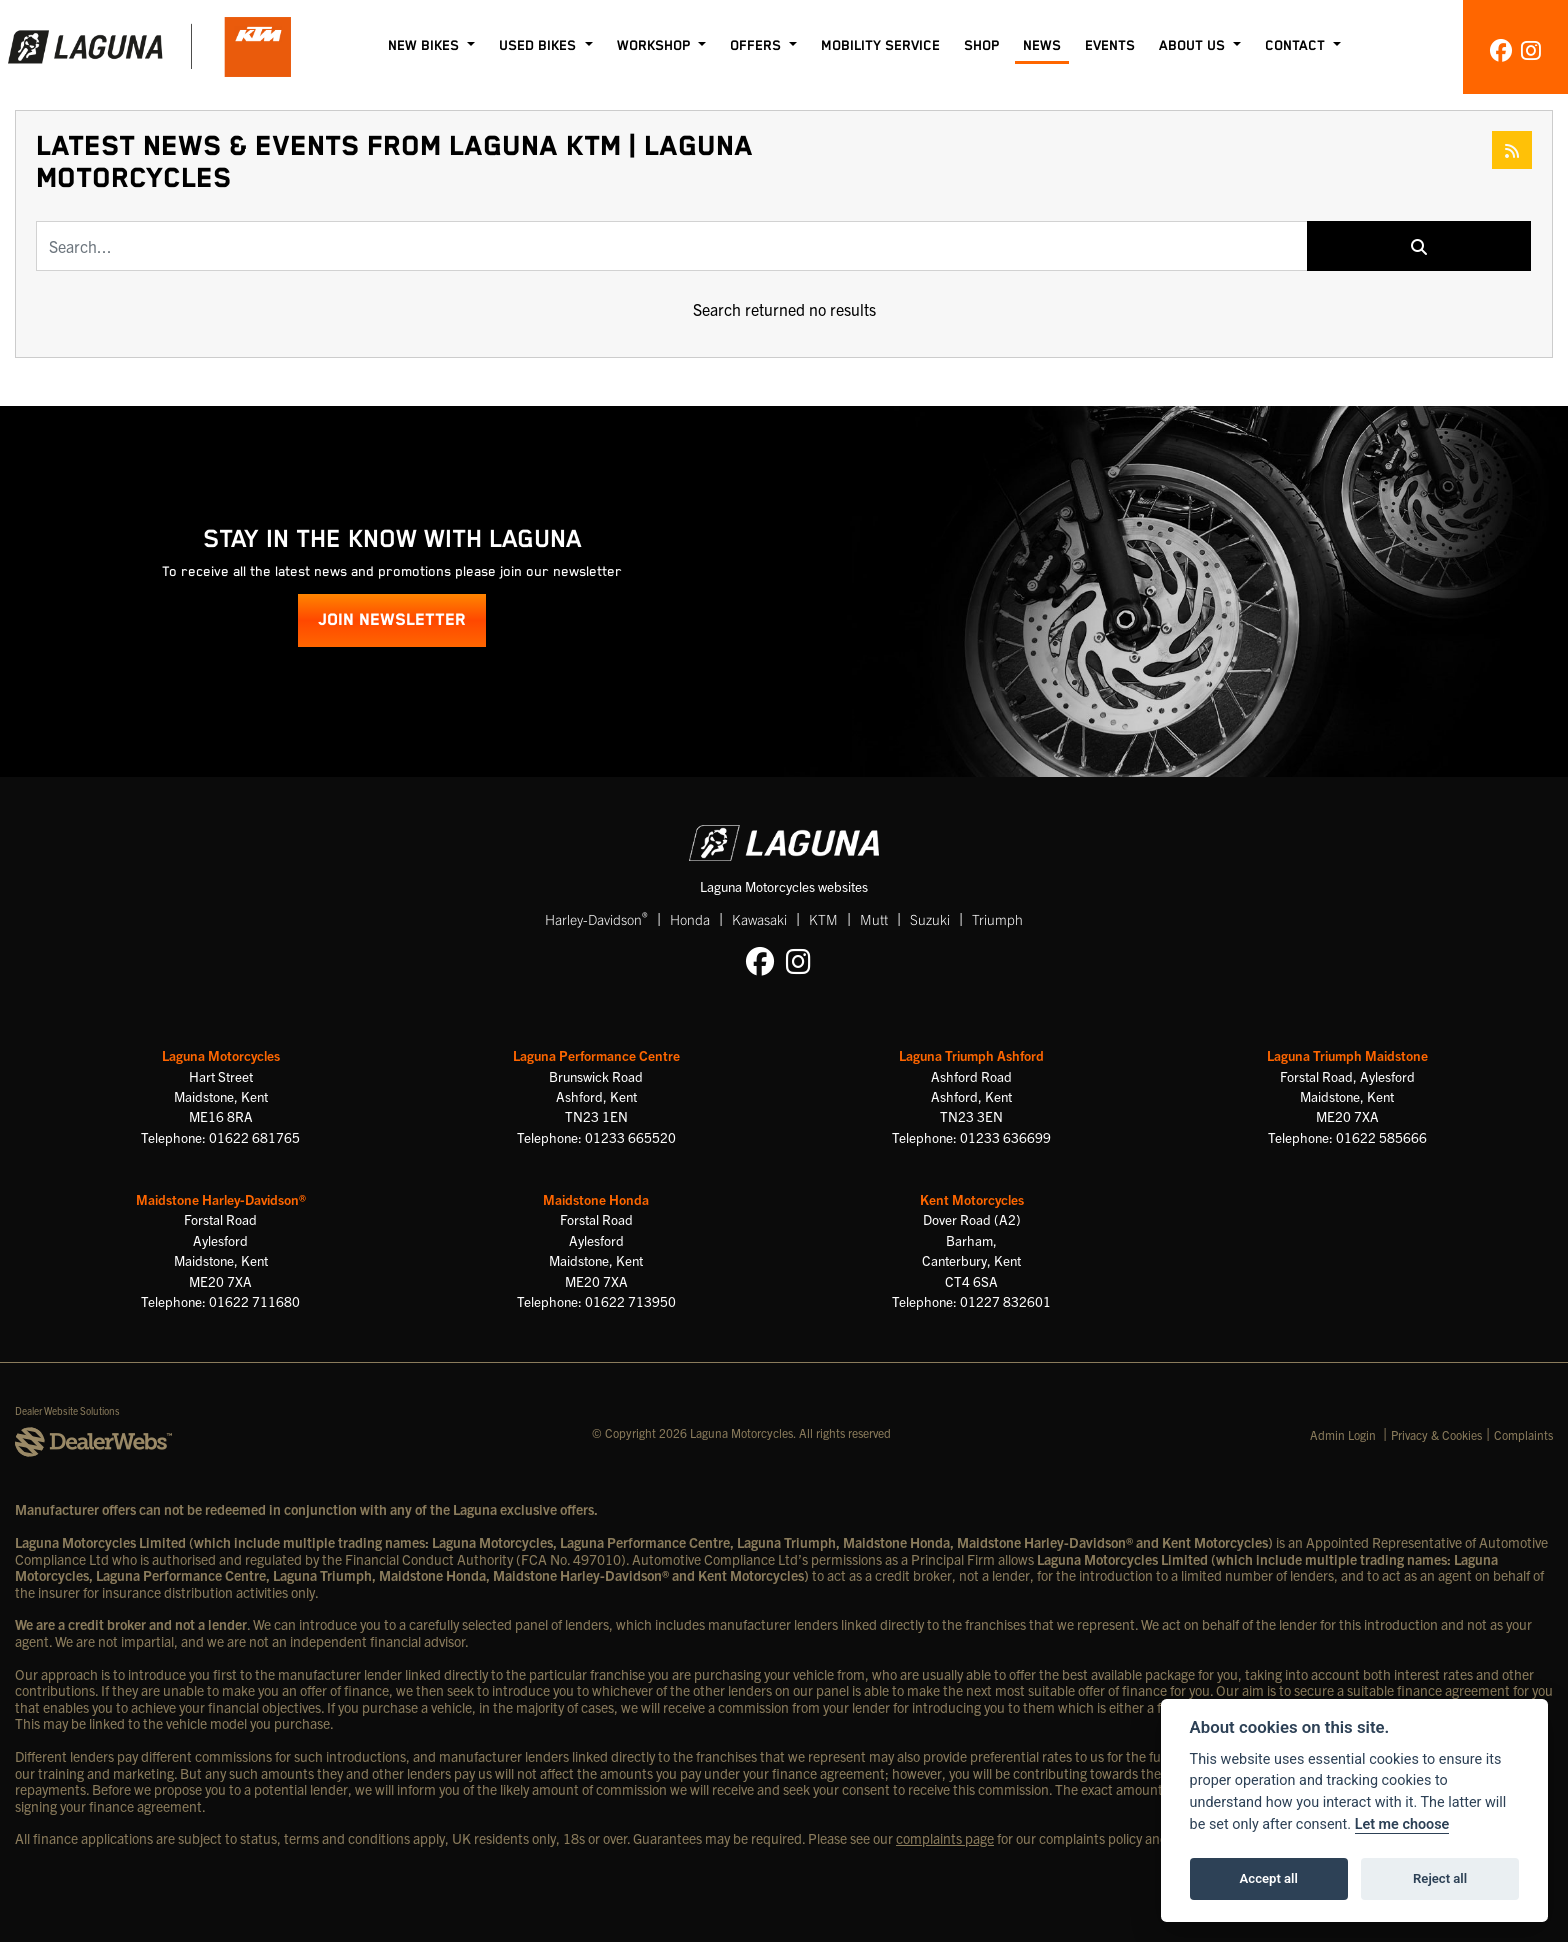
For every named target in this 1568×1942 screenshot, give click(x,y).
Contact (1297, 46)
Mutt (874, 919)
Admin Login (1343, 1434)
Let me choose (1402, 1824)
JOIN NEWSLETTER (392, 620)
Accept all (1269, 1878)
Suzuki (930, 919)
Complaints (1523, 1434)
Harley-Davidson (596, 918)
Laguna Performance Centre (596, 1055)
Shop (981, 46)
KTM (823, 919)
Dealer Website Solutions (67, 1410)
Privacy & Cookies (1436, 1434)
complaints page (945, 1838)
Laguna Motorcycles (221, 1055)
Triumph (997, 919)
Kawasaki (759, 919)
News (1042, 46)
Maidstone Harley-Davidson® (221, 1199)
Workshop (655, 46)
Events (1110, 46)
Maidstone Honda (596, 1199)
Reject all (1440, 1878)
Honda (690, 919)
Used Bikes (539, 46)
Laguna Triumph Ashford (971, 1055)
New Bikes (425, 46)
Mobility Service (880, 46)
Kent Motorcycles (972, 1199)
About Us (1194, 46)
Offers (757, 46)
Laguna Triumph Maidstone (1347, 1055)
